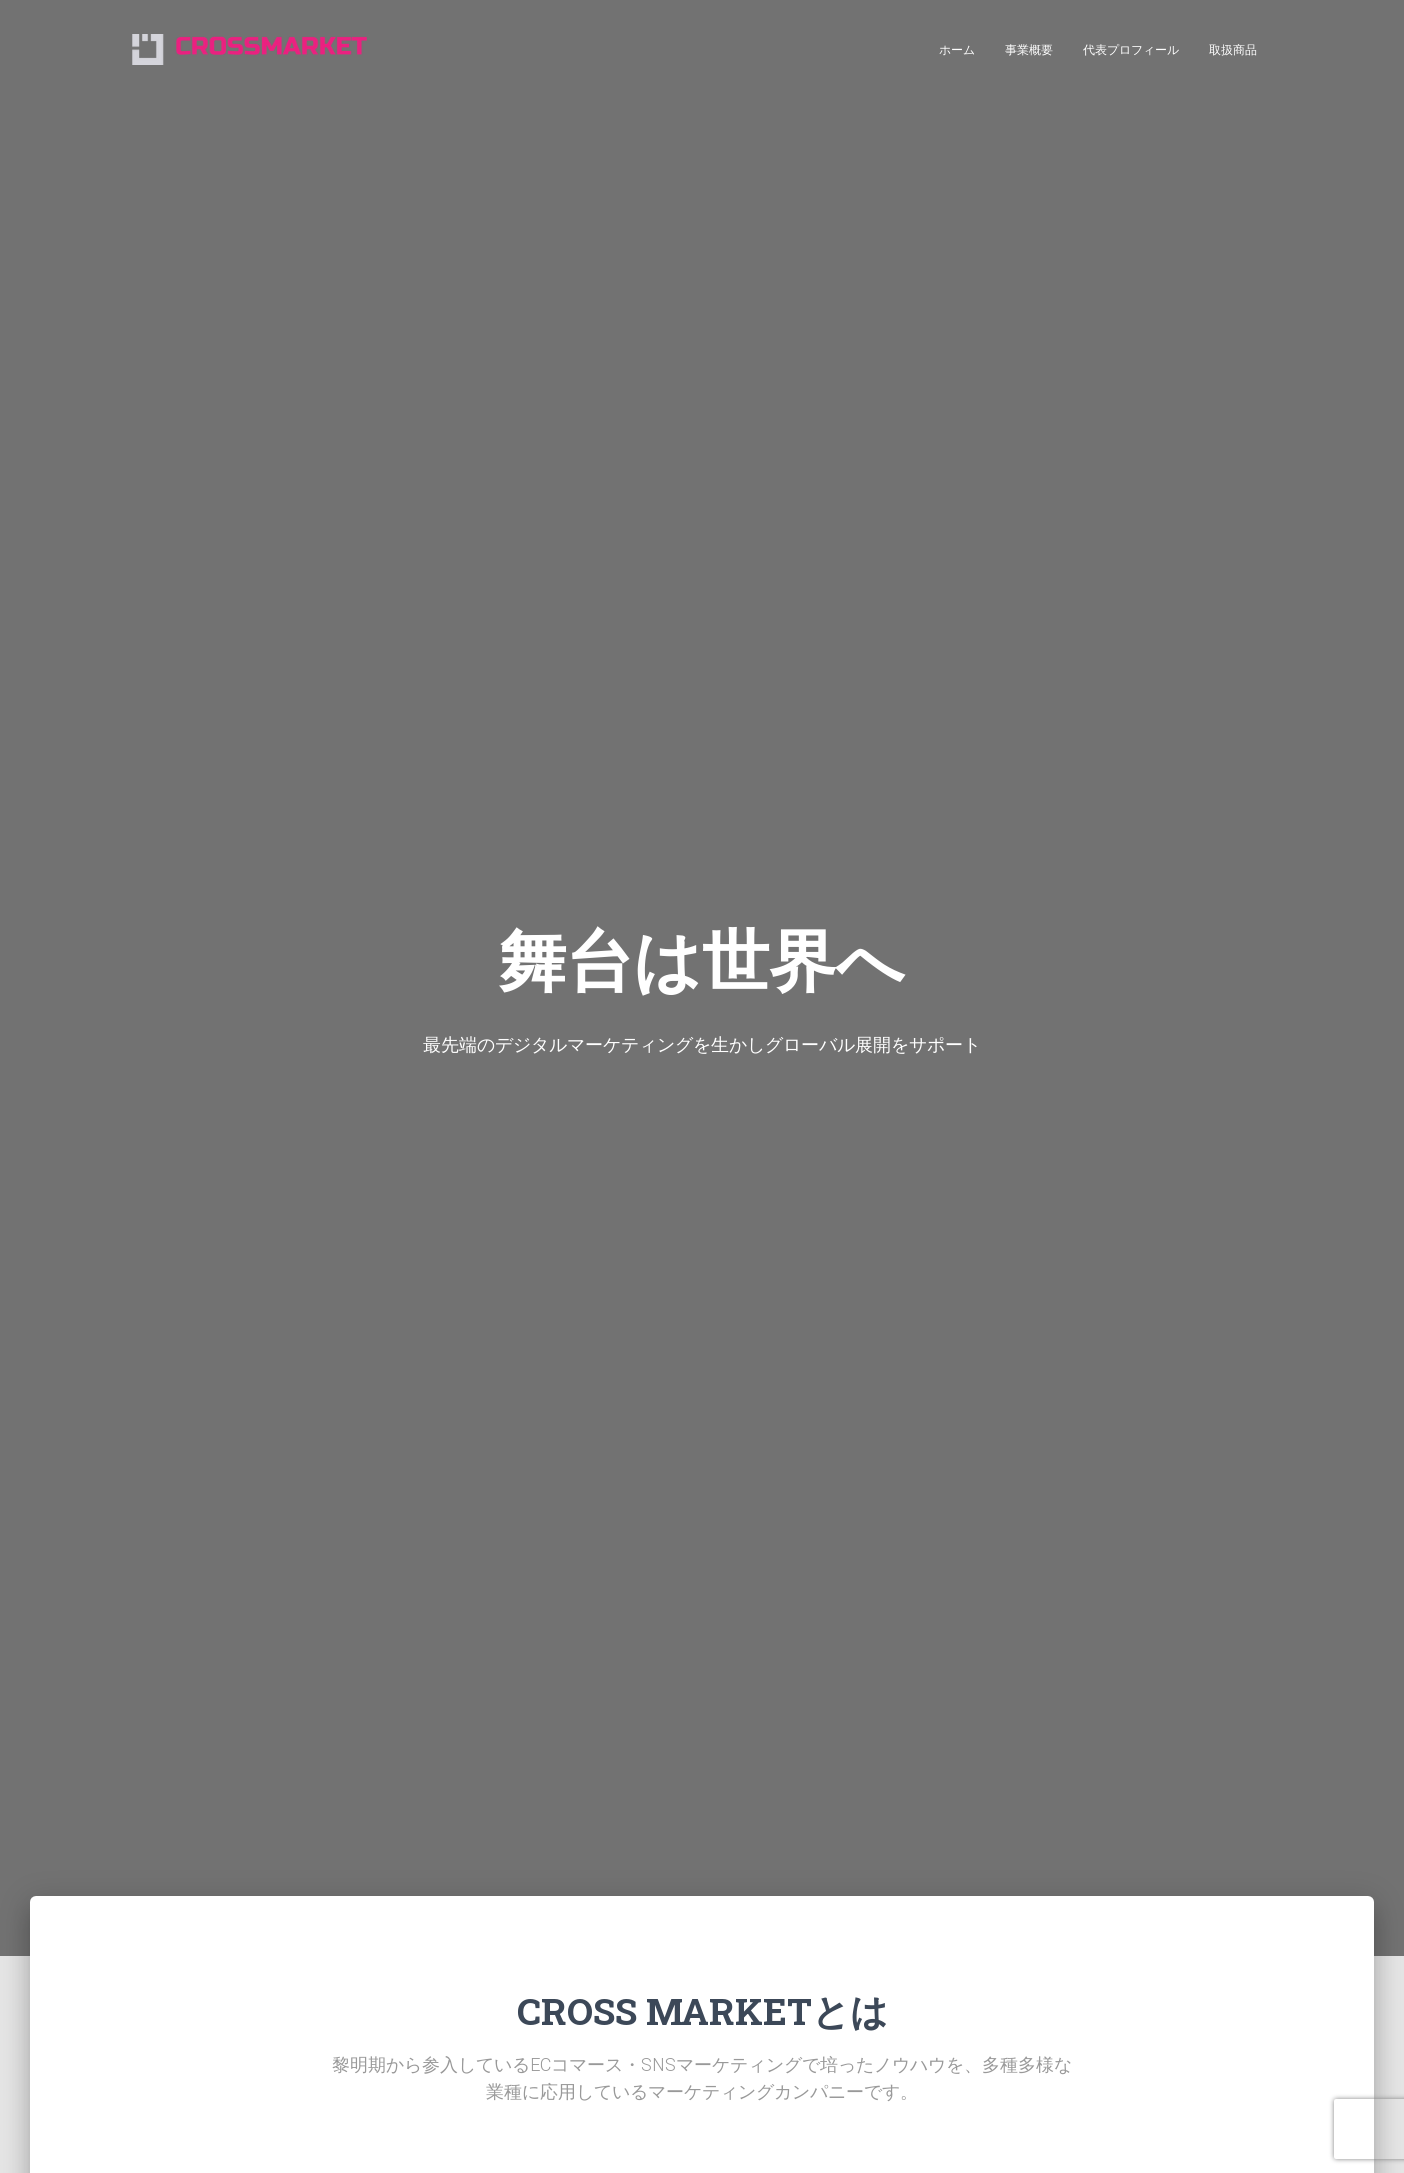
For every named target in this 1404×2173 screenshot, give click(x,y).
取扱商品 (1233, 50)
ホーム (957, 50)
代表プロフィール (1131, 50)
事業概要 (1029, 50)
